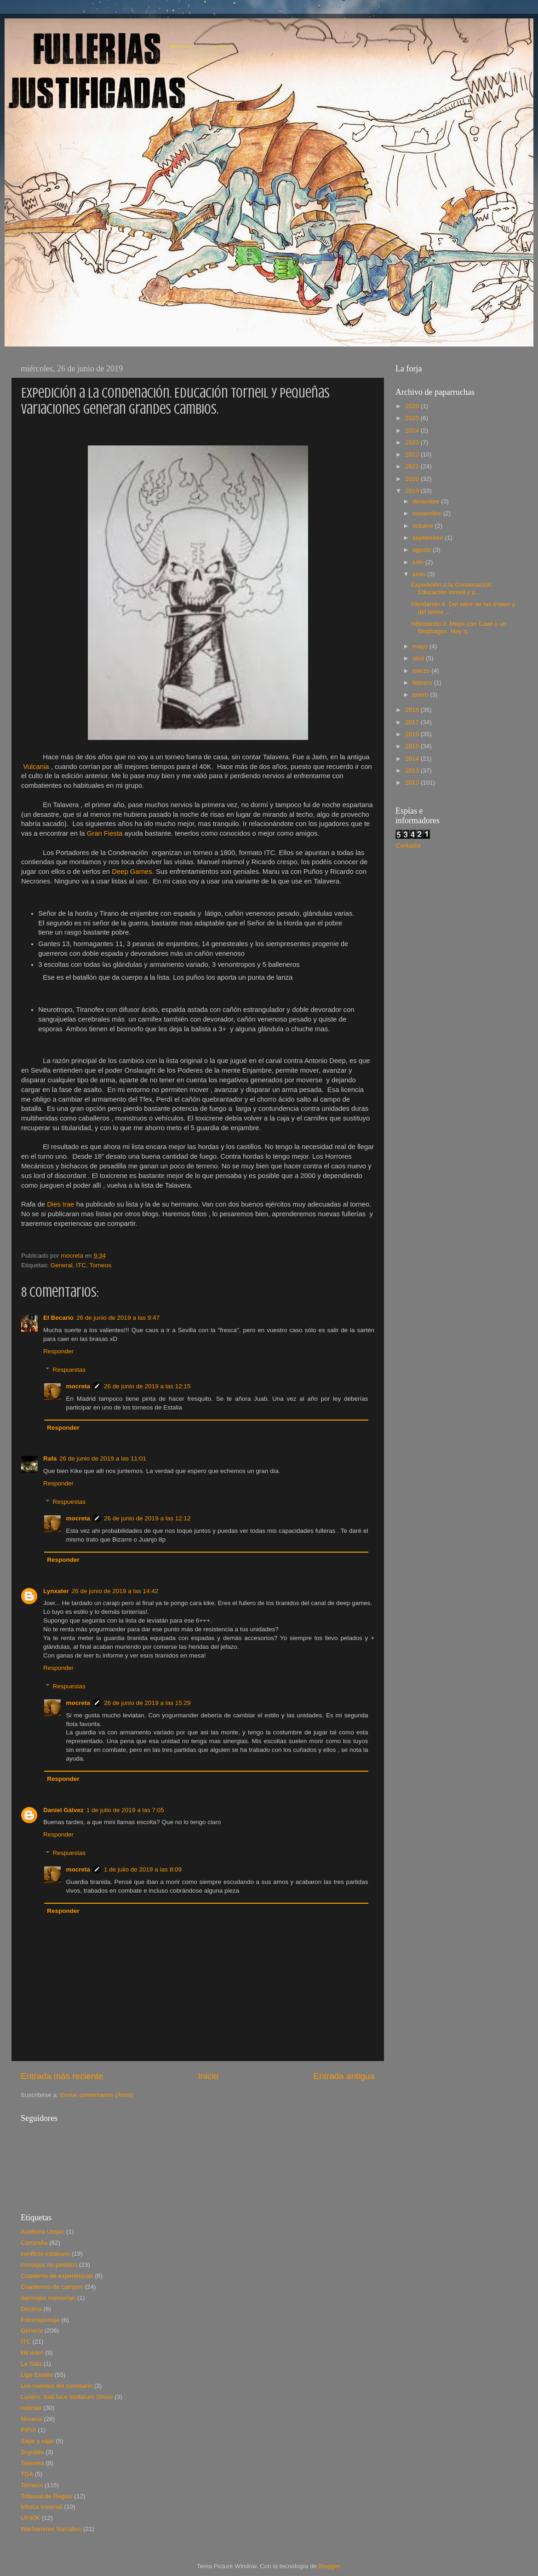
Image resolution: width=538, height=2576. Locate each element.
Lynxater (56, 1591)
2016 (413, 734)
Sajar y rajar (37, 2440)
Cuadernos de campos (52, 2286)
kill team (32, 2352)
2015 (413, 746)
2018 (413, 709)
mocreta (78, 1386)
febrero (423, 682)
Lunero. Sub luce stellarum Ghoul (67, 2396)
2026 (413, 406)
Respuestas (69, 1369)
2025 (413, 418)
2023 (413, 442)
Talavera (32, 2463)
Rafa (50, 1458)
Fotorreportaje (40, 2319)
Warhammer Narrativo (51, 2528)
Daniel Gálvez (63, 1810)
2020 (413, 478)
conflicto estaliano (45, 2253)
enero (421, 694)
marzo (421, 670)
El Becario (58, 1317)
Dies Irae (60, 1204)
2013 (413, 770)
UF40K (30, 2517)
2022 (413, 454)
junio (419, 574)
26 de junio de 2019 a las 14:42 (115, 1591)
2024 (413, 430)
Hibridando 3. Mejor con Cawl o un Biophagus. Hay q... (458, 627)
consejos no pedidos (49, 2264)
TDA (27, 2474)
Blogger (329, 2566)
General (62, 1265)
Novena (31, 2418)
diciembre (426, 501)
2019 (413, 490)
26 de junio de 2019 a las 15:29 (147, 1702)
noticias (31, 2407)
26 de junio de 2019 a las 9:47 (118, 1317)
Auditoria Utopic (42, 2231)
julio (418, 562)
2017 (413, 722)
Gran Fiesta (106, 833)
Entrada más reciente (62, 2076)
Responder (58, 1351)
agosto (422, 549)
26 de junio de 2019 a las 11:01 (102, 1458)
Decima (31, 2308)
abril (419, 658)
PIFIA (28, 2429)
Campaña (34, 2242)
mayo (420, 646)
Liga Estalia (37, 2374)
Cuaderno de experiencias (57, 2275)
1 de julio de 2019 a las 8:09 (143, 1869)
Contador (408, 845)
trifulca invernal (42, 2506)
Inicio (208, 2076)
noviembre (427, 513)
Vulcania (36, 766)
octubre (423, 525)
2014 (413, 758)
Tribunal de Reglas (47, 2496)
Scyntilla (32, 2452)
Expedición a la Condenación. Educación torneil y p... (452, 588)
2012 (413, 782)
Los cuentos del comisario (56, 2385)
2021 (413, 466)
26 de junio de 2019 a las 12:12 (147, 1518)
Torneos (100, 1265)
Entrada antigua (344, 2076)
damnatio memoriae (48, 2297)
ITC (81, 1265)
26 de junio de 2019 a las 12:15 (147, 1386)
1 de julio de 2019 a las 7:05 (125, 1810)
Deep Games (132, 871)
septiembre (428, 537)
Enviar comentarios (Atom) (97, 2094)
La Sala (31, 2363)
